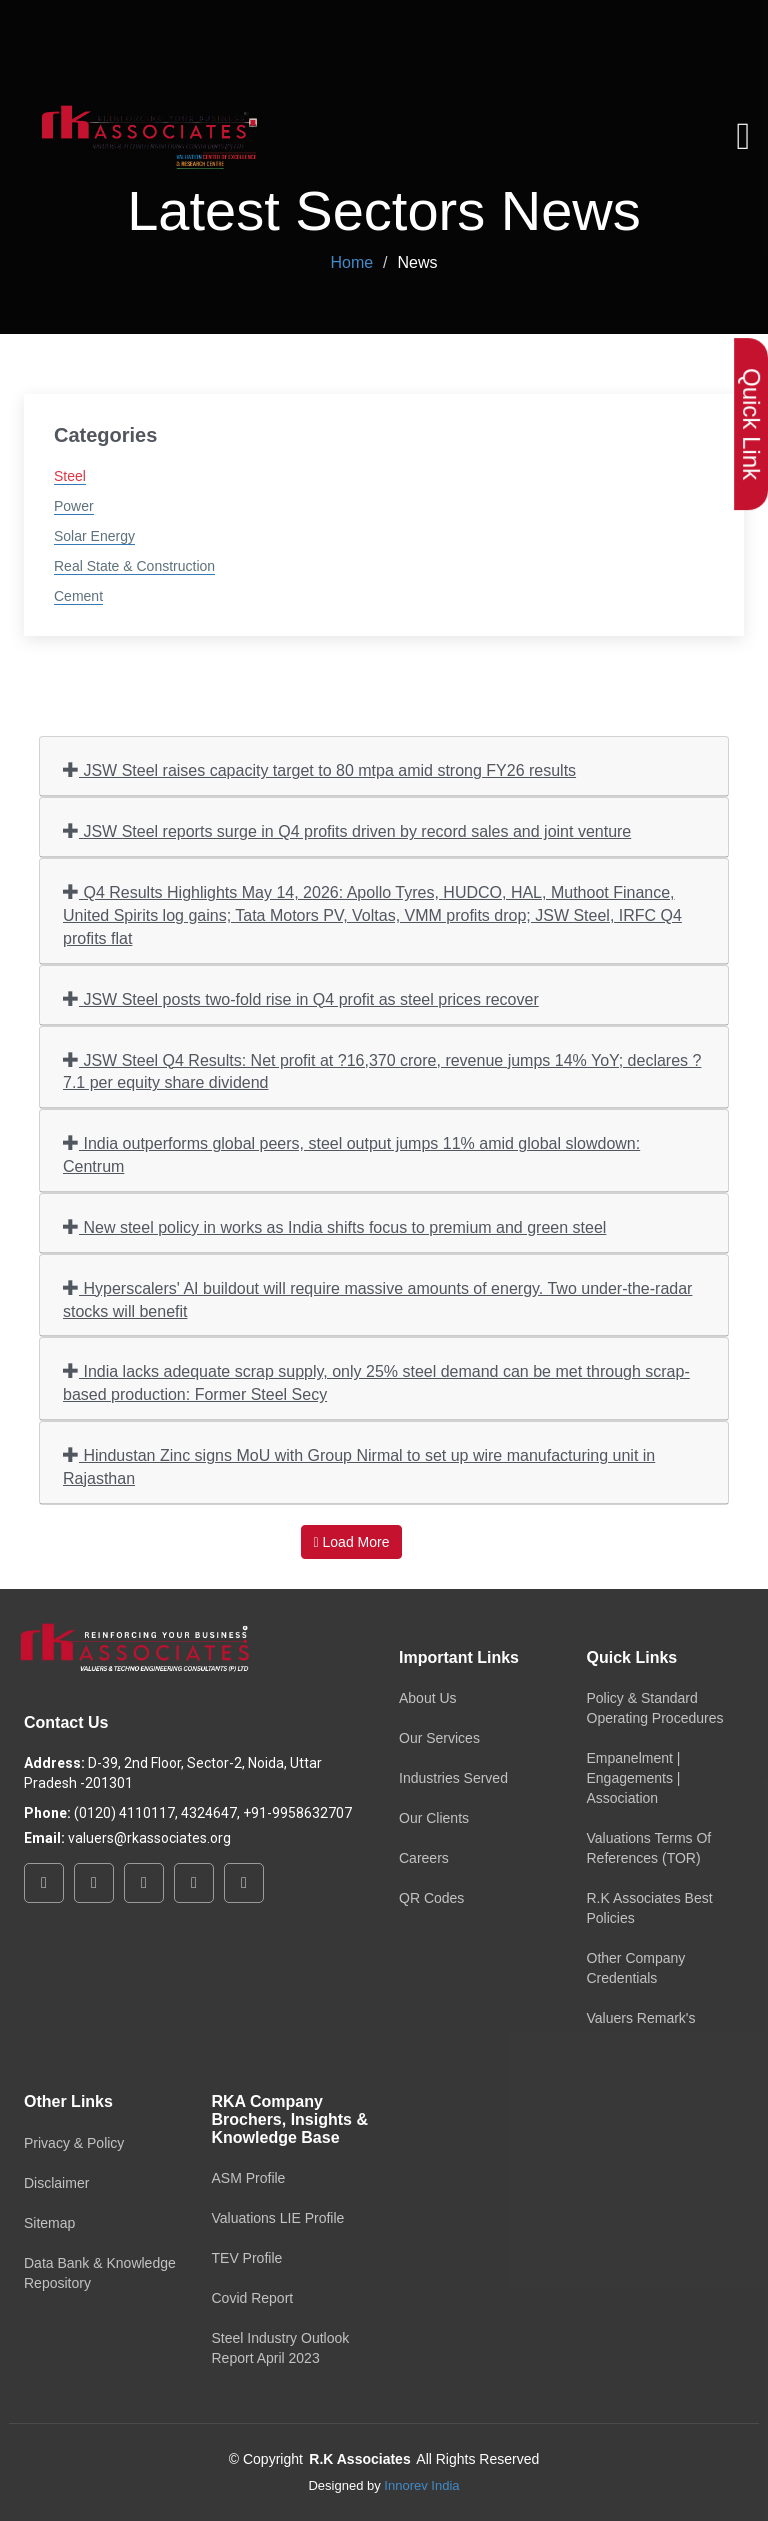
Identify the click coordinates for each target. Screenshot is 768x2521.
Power (74, 506)
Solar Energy (94, 536)
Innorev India (421, 2485)
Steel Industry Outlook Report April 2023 (281, 2348)
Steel (70, 476)
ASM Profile (249, 2178)
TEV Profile (247, 2258)
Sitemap (49, 2223)
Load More (352, 1542)
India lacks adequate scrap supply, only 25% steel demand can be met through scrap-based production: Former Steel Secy (376, 1382)
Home (351, 262)
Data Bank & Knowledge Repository (100, 2273)
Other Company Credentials (636, 1968)
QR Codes (431, 1898)
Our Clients (434, 1818)
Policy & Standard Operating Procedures (655, 1708)
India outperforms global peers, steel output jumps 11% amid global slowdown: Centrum (351, 1154)
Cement (78, 596)
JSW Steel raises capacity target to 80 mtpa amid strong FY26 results (319, 769)
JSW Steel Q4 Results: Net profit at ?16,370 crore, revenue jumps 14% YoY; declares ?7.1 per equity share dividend (382, 1071)
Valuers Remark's (641, 2018)
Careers (424, 1858)
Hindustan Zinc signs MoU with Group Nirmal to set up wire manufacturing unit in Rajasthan (359, 1466)
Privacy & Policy (74, 2143)
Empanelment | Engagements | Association (634, 1778)
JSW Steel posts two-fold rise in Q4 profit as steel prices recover (301, 998)
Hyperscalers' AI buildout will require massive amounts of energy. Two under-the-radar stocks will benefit (377, 1299)
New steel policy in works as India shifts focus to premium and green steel (334, 1226)
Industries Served (453, 1778)
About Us (428, 1698)
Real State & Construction (134, 566)
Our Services (439, 1738)
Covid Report (253, 2298)
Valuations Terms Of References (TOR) (649, 1848)
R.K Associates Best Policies (650, 1908)
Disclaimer (56, 2183)
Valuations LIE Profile (278, 2218)
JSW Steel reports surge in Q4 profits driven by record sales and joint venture (347, 830)
